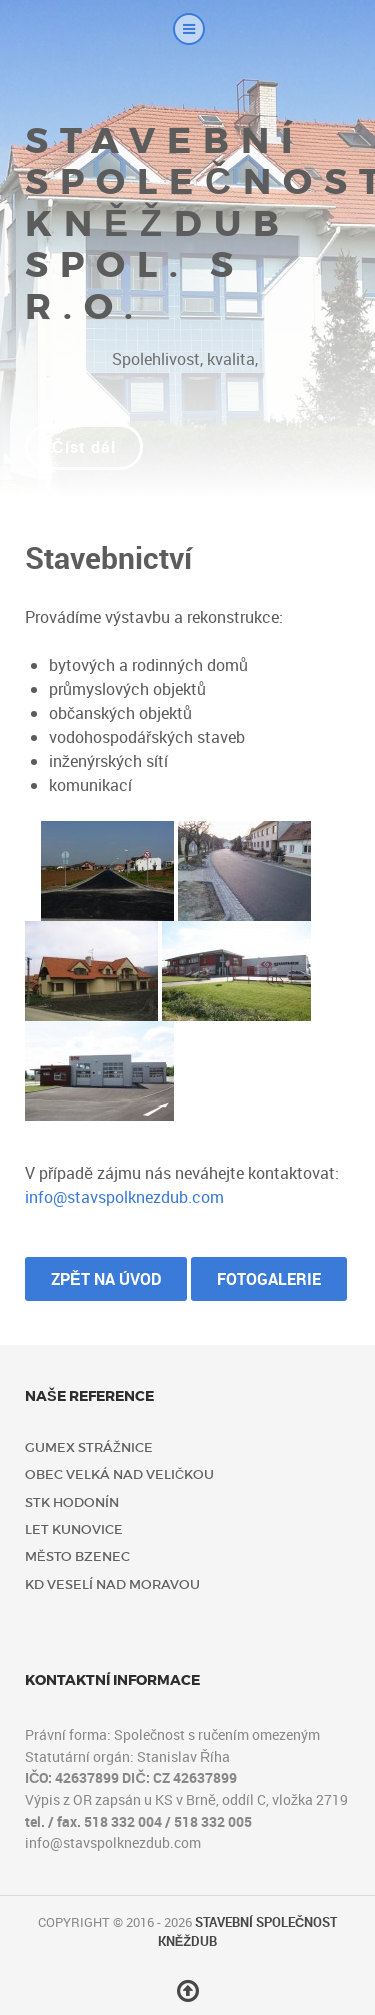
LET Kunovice (74, 1529)
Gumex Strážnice (89, 1447)
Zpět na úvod (106, 1279)
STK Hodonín (72, 1502)
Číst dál (84, 447)
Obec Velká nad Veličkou (119, 1474)
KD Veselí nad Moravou (112, 1584)
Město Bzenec (77, 1556)
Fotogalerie (269, 1279)
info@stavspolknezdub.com (124, 1197)
